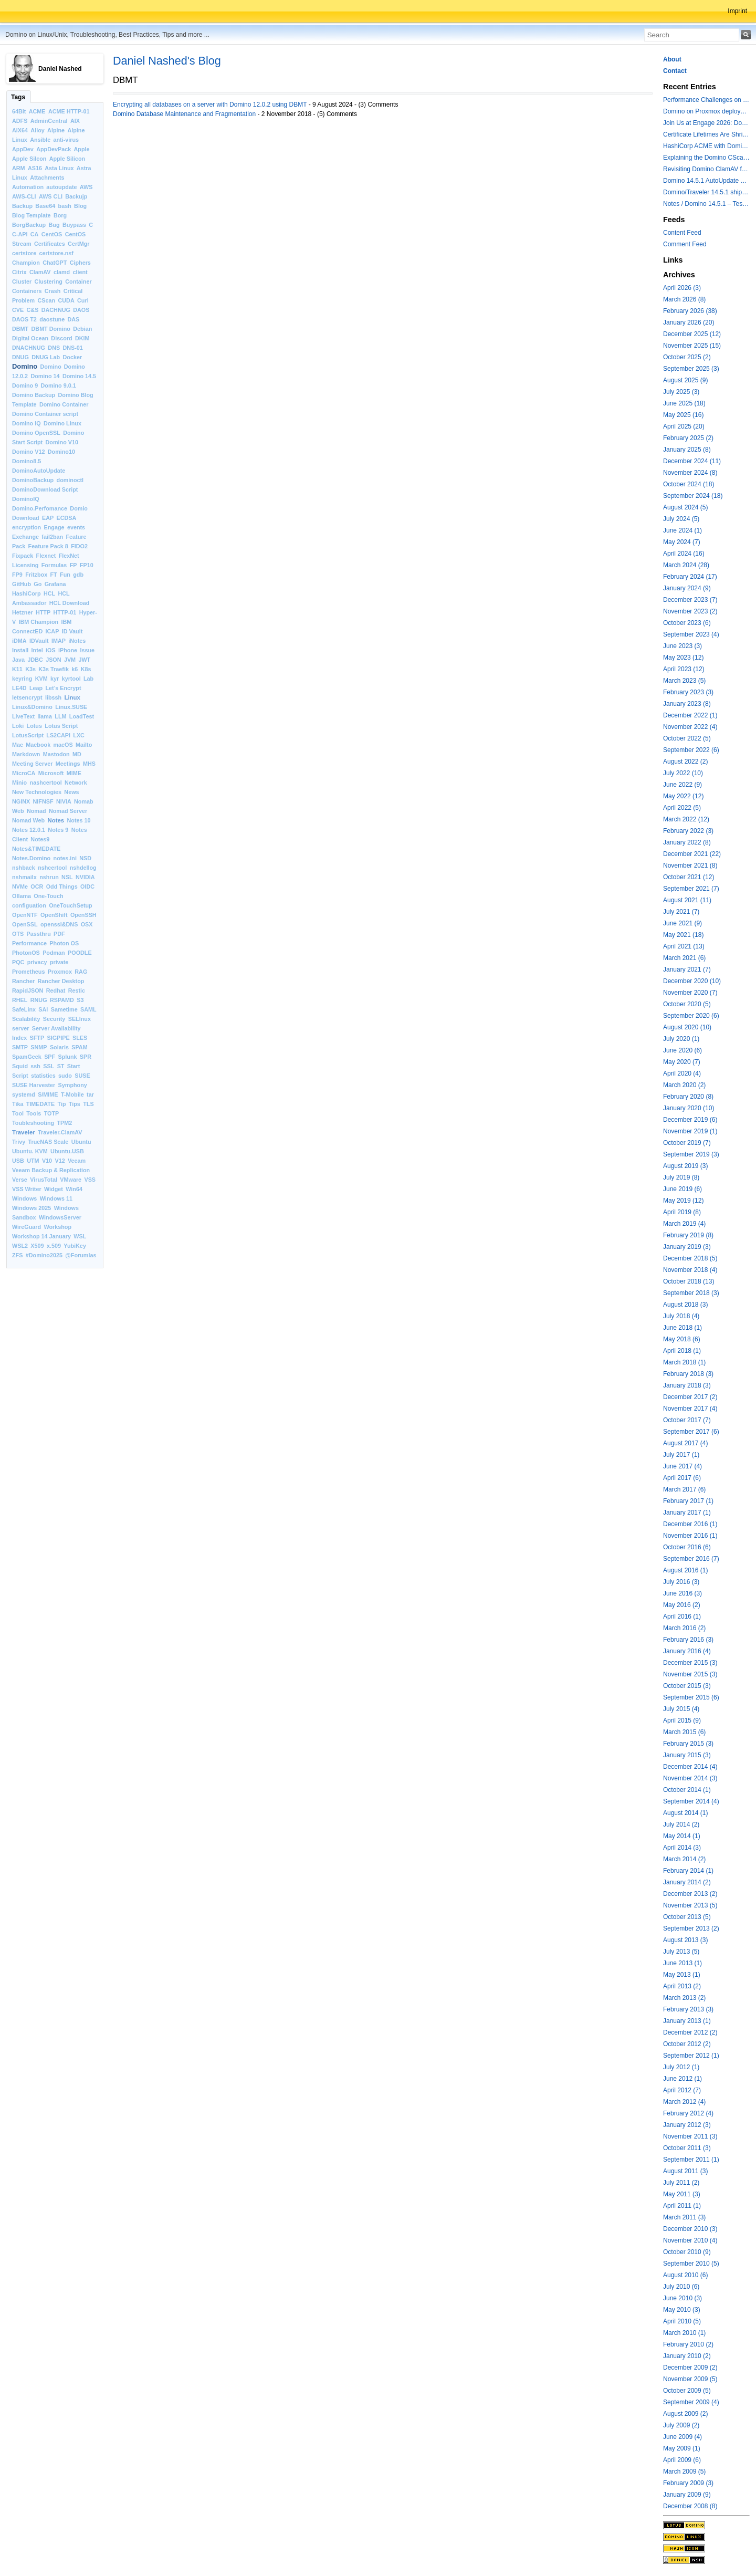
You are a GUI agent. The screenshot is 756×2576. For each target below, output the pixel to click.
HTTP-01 (65, 612)
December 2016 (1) (690, 1524)
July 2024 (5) (681, 519)
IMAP (58, 641)
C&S (33, 310)
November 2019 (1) (690, 1131)
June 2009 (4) (682, 2437)
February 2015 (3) (688, 1743)
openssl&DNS (59, 924)
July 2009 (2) (681, 2425)
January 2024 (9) (687, 588)
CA (34, 234)
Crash (53, 291)
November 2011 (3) (690, 2136)
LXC (79, 735)
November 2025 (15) (692, 345)
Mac (17, 745)
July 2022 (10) (683, 773)
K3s (30, 669)
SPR (85, 1057)
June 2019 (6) (682, 1189)
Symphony (72, 1085)
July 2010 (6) (681, 2286)
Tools (33, 1113)
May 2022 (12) (683, 796)
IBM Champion (39, 622)
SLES (79, 1038)
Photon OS (64, 943)
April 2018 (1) (682, 1350)
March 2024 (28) (686, 565)
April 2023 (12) (684, 669)
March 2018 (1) (684, 1362)
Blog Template (31, 215)
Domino (24, 366)
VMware (70, 1179)
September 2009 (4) (691, 2402)
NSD (85, 858)
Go (37, 584)
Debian (82, 329)
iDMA (19, 641)
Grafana (55, 584)
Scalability (26, 1019)
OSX (87, 924)
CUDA (66, 300)
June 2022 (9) (682, 784)
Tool (18, 1113)
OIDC (87, 886)
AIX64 (20, 130)
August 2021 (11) (687, 900)
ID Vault (72, 631)
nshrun (49, 877)
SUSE (82, 1075)
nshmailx (24, 877)
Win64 (74, 1189)
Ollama (21, 896)
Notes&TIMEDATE (36, 849)
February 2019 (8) (688, 1235)
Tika (17, 1104)
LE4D (19, 688)
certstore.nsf (56, 253)
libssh (53, 697)
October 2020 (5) (687, 1004)
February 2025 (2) (688, 438)
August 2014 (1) (685, 1813)
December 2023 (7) (690, 599)
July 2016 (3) (681, 1582)
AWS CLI (50, 196)
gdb (78, 574)
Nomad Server (68, 811)
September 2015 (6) (691, 1697)
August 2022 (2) (685, 761)
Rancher (23, 981)
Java (18, 659)
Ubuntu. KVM (30, 1151)
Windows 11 (56, 1198)
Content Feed (682, 232)
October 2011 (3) (687, 2148)
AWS (86, 187)
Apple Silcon (29, 158)
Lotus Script (61, 726)
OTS (18, 934)
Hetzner (22, 612)
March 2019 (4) (684, 1223)
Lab (88, 678)
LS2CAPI (58, 735)
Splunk (67, 1057)
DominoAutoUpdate (38, 470)
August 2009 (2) (685, 2413)
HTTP (43, 612)
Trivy (18, 1142)
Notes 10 (79, 820)
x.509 (54, 1246)
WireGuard (26, 1227)
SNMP (38, 1047)
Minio (19, 782)
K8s (86, 669)
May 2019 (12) (683, 1200)
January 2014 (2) (687, 1882)
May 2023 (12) (683, 657)
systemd (23, 1094)
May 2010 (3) (681, 2309)
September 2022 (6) (691, 750)
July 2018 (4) (681, 1316)
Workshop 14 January (41, 1236)
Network (76, 782)
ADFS (19, 121)
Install (20, 650)
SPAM (79, 1047)
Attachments (47, 177)
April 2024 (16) (684, 553)
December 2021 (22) (692, 854)
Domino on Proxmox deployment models (706, 111)
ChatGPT (55, 262)
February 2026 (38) (690, 311)
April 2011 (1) (682, 2205)
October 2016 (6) (687, 1547)
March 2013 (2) (684, 1997)
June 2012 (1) (682, 2078)
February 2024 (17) (690, 576)
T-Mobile (72, 1094)
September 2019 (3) (691, 1154)
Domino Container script (45, 414)
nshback (23, 867)
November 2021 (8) (690, 865)
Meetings (68, 763)
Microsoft (51, 773)
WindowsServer (60, 1217)
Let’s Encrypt (63, 688)
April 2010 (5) (682, 2321)
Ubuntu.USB (67, 1151)
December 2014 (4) (690, 1766)
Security (54, 1019)
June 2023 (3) (682, 646)
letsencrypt (27, 697)
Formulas (54, 565)
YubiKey (75, 1246)
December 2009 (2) (690, 2367)
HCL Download (69, 603)
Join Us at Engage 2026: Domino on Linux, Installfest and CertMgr (706, 123)
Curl (83, 300)
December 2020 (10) (692, 981)
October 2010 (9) (687, 2252)
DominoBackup (33, 480)
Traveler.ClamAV (60, 1132)
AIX (75, 121)
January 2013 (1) (687, 2021)
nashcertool (46, 782)
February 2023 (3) (688, 692)
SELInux (79, 1019)
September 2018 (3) (691, 1293)
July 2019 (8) (681, 1177)
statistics (43, 1075)
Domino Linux (62, 423)
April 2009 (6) (682, 2460)
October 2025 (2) (687, 357)
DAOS (81, 310)
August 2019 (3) (685, 1166)
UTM (33, 1160)
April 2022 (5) (682, 807)
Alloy (37, 130)
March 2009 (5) (684, 2471)
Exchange (25, 537)
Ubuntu (81, 1142)
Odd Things (62, 886)
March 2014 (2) (684, 1859)
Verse (19, 1179)
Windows (24, 1198)
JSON (53, 659)
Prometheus (28, 971)
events (76, 527)
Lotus (34, 726)
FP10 (86, 565)
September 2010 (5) (691, 2263)
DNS (54, 348)
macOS (63, 745)
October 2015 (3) (687, 1685)
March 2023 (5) (684, 680)
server (20, 1028)
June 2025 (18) (684, 403)
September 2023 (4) (691, 634)
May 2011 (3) (681, 2194)
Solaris (59, 1047)
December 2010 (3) (690, 2229)
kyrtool (71, 678)
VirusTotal (43, 1179)
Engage (54, 527)
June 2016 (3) (682, 1593)
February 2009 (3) (688, 2483)
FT (53, 574)
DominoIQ (25, 499)
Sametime (64, 1009)
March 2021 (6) (684, 958)
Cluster (22, 281)
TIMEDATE (40, 1104)
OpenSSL (25, 924)
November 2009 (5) (690, 2379)
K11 (17, 669)
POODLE (80, 953)
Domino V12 (28, 452)
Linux (72, 697)
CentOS (51, 234)
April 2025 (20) (684, 426)
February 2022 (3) (688, 831)
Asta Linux (59, 168)
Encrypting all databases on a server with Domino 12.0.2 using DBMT (210, 104)
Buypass (74, 225)
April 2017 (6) (682, 1478)
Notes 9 (58, 830)
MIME (74, 773)
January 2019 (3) (687, 1246)
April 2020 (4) (682, 1073)
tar (90, 1094)
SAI (43, 1009)
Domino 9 (25, 385)
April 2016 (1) (682, 1616)
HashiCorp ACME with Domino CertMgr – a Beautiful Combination (706, 146)
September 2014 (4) (691, 1801)
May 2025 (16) (683, 415)
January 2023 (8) (687, 703)
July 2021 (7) (681, 911)
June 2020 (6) (682, 1050)
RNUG (38, 1000)
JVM (70, 659)
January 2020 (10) (688, 1108)
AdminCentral (49, 121)
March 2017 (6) (684, 1489)
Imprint (737, 11)
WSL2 (20, 1246)
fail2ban (52, 537)
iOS (51, 650)
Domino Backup (33, 395)
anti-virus (66, 140)
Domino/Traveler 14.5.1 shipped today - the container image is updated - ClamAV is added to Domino (706, 192)
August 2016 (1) (685, 1570)
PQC (18, 962)
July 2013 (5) (681, 1951)
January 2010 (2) (687, 2356)
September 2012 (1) (691, 2055)
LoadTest (81, 716)
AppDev (23, 149)
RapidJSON (27, 990)
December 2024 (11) (692, 461)
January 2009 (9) (687, 2494)
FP (73, 565)
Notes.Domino (31, 858)
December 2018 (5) (690, 1258)
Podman (54, 953)
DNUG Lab (46, 357)
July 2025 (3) (681, 391)
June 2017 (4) (682, 1466)
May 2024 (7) (681, 542)
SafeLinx (24, 1009)
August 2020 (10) (687, 1027)
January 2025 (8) (687, 449)
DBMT (20, 329)
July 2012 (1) (681, 2067)
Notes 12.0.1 (28, 830)
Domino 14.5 (79, 376)
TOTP (51, 1113)
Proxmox (60, 971)
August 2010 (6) (685, 2275)
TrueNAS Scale (48, 1142)
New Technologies (36, 792)
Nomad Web (28, 820)
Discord (61, 338)
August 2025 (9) (685, 380)
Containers (26, 291)
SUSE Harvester (33, 1085)
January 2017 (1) (687, 1512)
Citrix (19, 272)
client (79, 272)
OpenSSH (83, 915)
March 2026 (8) (684, 299)
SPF (49, 1057)
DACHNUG (55, 310)
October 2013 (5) (687, 1917)
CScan (47, 300)
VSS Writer (26, 1189)
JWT (84, 659)
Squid (20, 1066)
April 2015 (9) (682, 1720)
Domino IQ (26, 423)
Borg (60, 215)
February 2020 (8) (688, 1096)
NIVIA (63, 801)
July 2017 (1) (681, 1454)
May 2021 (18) (683, 934)
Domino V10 (62, 442)
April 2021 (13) (684, 946)
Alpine (56, 130)
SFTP (37, 1038)
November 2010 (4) (690, 2240)
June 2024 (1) (682, 530)
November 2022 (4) (690, 727)
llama (44, 716)
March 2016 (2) (684, 1628)
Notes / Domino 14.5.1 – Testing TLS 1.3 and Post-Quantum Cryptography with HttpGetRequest (706, 203)
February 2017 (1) (688, 1501)
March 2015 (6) (684, 1732)
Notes (56, 820)
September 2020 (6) (691, 1015)
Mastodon (56, 754)
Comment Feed (685, 244)
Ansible (40, 140)
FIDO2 (79, 546)
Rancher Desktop (61, 981)
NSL (67, 877)
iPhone (67, 650)
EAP (48, 518)
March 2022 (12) (686, 819)
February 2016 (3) (688, 1639)
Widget (53, 1189)
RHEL (19, 1000)
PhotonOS (26, 953)
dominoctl (70, 480)
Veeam (77, 1160)
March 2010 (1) (684, 2333)
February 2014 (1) (688, 1870)
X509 (37, 1246)
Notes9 (39, 839)
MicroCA (23, 773)
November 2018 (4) (690, 1270)
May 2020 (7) (681, 1062)
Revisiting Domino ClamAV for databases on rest (706, 169)
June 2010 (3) (682, 2298)
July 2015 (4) (681, 1709)
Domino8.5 (26, 461)
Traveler (23, 1132)
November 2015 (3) (690, 1674)
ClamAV (40, 272)
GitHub (21, 584)
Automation (28, 187)
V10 (47, 1160)
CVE (18, 310)
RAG (81, 971)
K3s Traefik (53, 669)
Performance (29, 943)
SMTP (20, 1047)
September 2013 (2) (691, 1928)
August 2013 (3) (685, 1940)
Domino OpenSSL (36, 433)
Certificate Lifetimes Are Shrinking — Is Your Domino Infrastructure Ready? (706, 134)
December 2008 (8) (690, 2506)
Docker (72, 357)
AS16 (35, 168)
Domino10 (61, 452)
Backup (22, 206)
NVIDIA (85, 877)
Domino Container (64, 404)
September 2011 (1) (691, 2159)
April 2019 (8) (682, 1212)
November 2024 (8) (690, 472)
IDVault (39, 641)
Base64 (45, 206)
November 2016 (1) (690, 1535)
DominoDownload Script (45, 489)
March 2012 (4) (684, 2101)
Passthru (39, 934)
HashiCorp (26, 593)
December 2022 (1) (690, 715)
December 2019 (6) (690, 1119)
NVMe (20, 886)
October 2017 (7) (687, 1420)
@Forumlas (80, 1255)
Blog (80, 206)
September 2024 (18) (692, 495)
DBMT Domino (51, 329)
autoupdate (61, 187)
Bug (54, 225)
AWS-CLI (24, 196)
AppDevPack (53, 149)
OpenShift (54, 915)
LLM (60, 716)
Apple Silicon (67, 158)
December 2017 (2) (690, 1397)
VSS (90, 1179)
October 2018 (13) (688, 1281)
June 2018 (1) (682, 1327)
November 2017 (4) (690, 1408)
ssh (35, 1066)
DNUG (20, 357)
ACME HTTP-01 (69, 111)
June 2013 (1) (682, 1963)
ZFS (17, 1255)
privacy (37, 962)
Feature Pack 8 (48, 546)
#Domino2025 (44, 1255)
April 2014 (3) (682, 1847)
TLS (88, 1104)
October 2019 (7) (687, 1142)
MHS (89, 763)
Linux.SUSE (71, 707)
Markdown (26, 754)
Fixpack (22, 555)
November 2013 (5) (690, 1905)
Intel (37, 650)
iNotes (77, 641)
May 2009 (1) (681, 2448)
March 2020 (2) (684, 1085)
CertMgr (78, 244)
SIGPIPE (58, 1038)
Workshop (57, 1227)
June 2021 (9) (682, 923)
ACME (37, 111)
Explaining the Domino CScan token (706, 157)
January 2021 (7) (687, 969)
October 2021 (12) (688, 877)
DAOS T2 (24, 319)
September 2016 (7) (691, 1558)
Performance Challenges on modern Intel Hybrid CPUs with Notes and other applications (706, 99)
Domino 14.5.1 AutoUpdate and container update (706, 180)
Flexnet (46, 555)
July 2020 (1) (681, 1038)
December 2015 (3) (690, 1662)
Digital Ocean (30, 338)
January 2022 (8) (687, 842)
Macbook (38, 745)
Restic (76, 990)
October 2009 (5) (687, 2390)
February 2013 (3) (688, 2009)
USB (18, 1160)
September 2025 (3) (691, 368)
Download (25, 518)
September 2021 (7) (691, 888)
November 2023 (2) (690, 611)
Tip (62, 1104)
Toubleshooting (33, 1123)
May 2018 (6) (681, 1339)
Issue (87, 650)
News (71, 792)
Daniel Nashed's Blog (167, 60)
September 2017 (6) (691, 1431)
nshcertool (52, 867)
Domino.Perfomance (39, 508)
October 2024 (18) (688, 484)
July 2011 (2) (681, 2182)
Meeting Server (32, 763)
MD (76, 754)
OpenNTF (25, 915)
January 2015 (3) (687, 1755)
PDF (59, 934)
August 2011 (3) (685, 2171)
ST (61, 1066)
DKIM (82, 338)
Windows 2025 (31, 1208)
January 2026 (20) (688, 322)
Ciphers (80, 262)
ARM (18, 168)
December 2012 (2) (690, 2032)
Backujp (76, 196)
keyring (22, 678)
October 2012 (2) (687, 2044)
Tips (74, 1104)
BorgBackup (29, 225)
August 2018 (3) (685, 1304)
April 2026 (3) (682, 287)
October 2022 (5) (687, 738)
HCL (49, 593)
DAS (73, 319)
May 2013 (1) (681, 1974)
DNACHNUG (28, 348)
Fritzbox (36, 574)
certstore (24, 253)
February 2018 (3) (688, 1374)
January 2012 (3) (687, 2125)
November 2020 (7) (690, 992)
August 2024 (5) (685, 507)
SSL (48, 1066)
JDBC (35, 659)
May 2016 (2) (681, 1605)
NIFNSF (43, 801)
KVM (41, 678)
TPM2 (64, 1123)
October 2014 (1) (687, 1789)
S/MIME (48, 1094)
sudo (65, 1075)
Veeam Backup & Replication (51, 1170)
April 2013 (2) (682, 1986)
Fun (65, 574)
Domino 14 (44, 376)
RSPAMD (62, 1000)
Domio (79, 508)
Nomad (36, 811)
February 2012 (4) (688, 2113)
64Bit (19, 111)
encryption (26, 527)
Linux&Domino (32, 707)
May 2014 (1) (681, 1836)
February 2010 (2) (688, 2344)
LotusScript (28, 735)
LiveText (23, 716)
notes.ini (65, 858)
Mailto (84, 745)
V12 (60, 1160)
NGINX (21, 801)
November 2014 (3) (690, 1778)
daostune (52, 319)
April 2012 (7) (682, 2090)
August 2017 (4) (685, 1443)
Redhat (56, 990)
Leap (36, 688)
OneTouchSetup (70, 905)
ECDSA (66, 518)
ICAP (52, 631)
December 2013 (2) (690, 1893)
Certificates (49, 244)
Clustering (48, 281)
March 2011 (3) (684, 2217)
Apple (82, 149)
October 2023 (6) (687, 623)
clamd (62, 272)
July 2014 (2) (681, 1824)
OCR (36, 886)
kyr (54, 678)
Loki (18, 726)
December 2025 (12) (692, 334)
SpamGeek (26, 1057)
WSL (80, 1236)
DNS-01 (72, 348)
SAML (88, 1009)
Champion (26, 262)
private (59, 962)
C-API (19, 234)
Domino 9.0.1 (58, 385)
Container (78, 281)
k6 (74, 669)
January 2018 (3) (687, 1385)
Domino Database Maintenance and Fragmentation (184, 114)
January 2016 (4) (687, 1651)
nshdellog (83, 867)
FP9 (17, 574)
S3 (80, 1000)
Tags (18, 97)
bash (64, 206)
